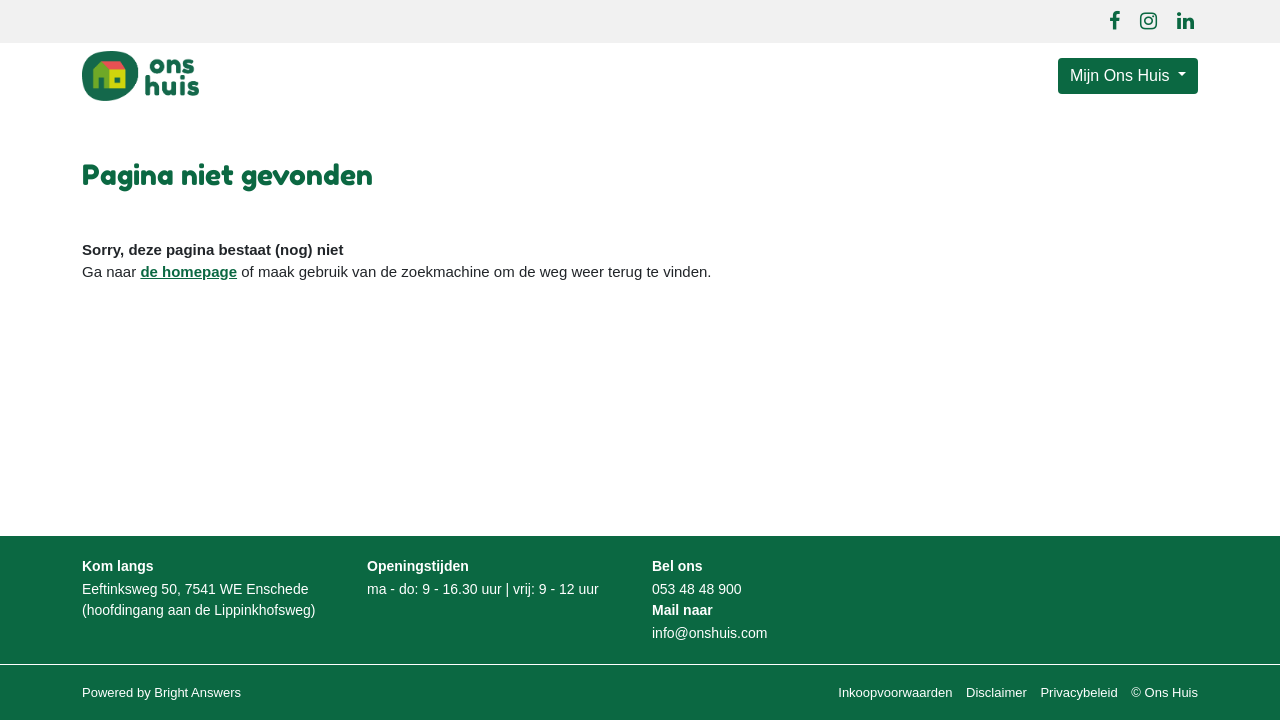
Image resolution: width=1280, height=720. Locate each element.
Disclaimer (996, 692)
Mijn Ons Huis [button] (1122, 75)
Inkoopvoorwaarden (895, 692)
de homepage (188, 271)
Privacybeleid (1078, 692)
